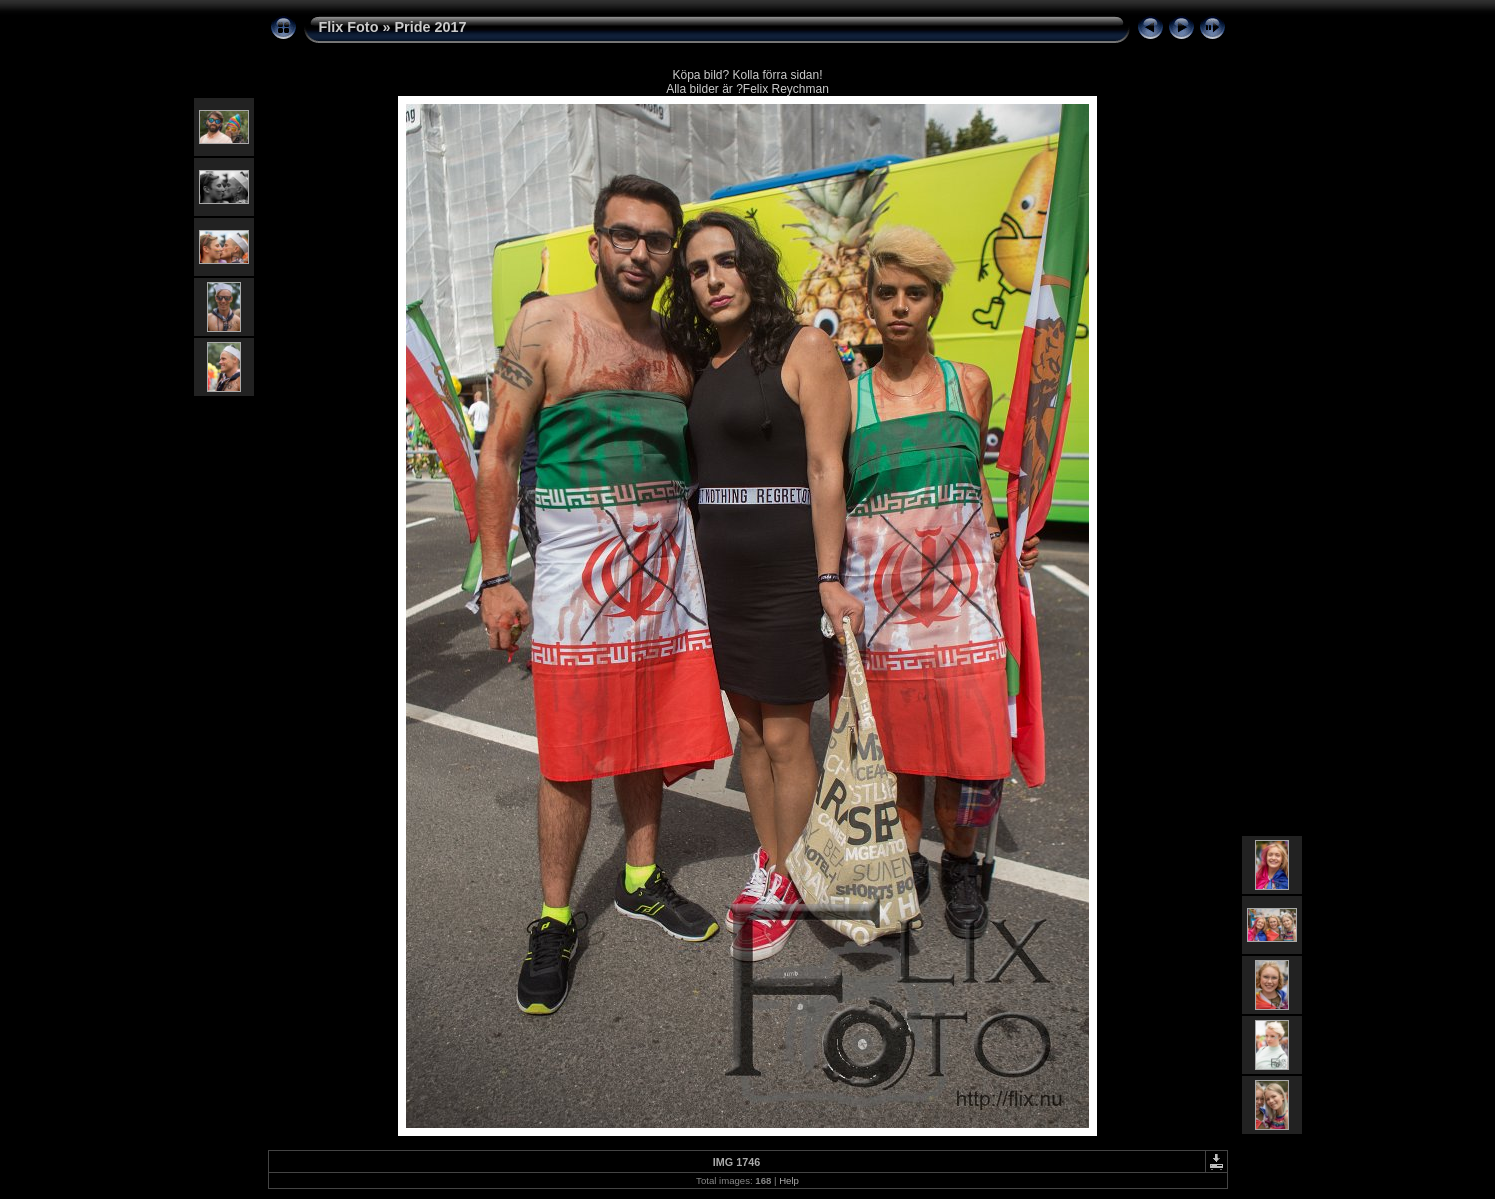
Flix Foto (349, 27)
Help (789, 1180)
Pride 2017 (430, 27)
